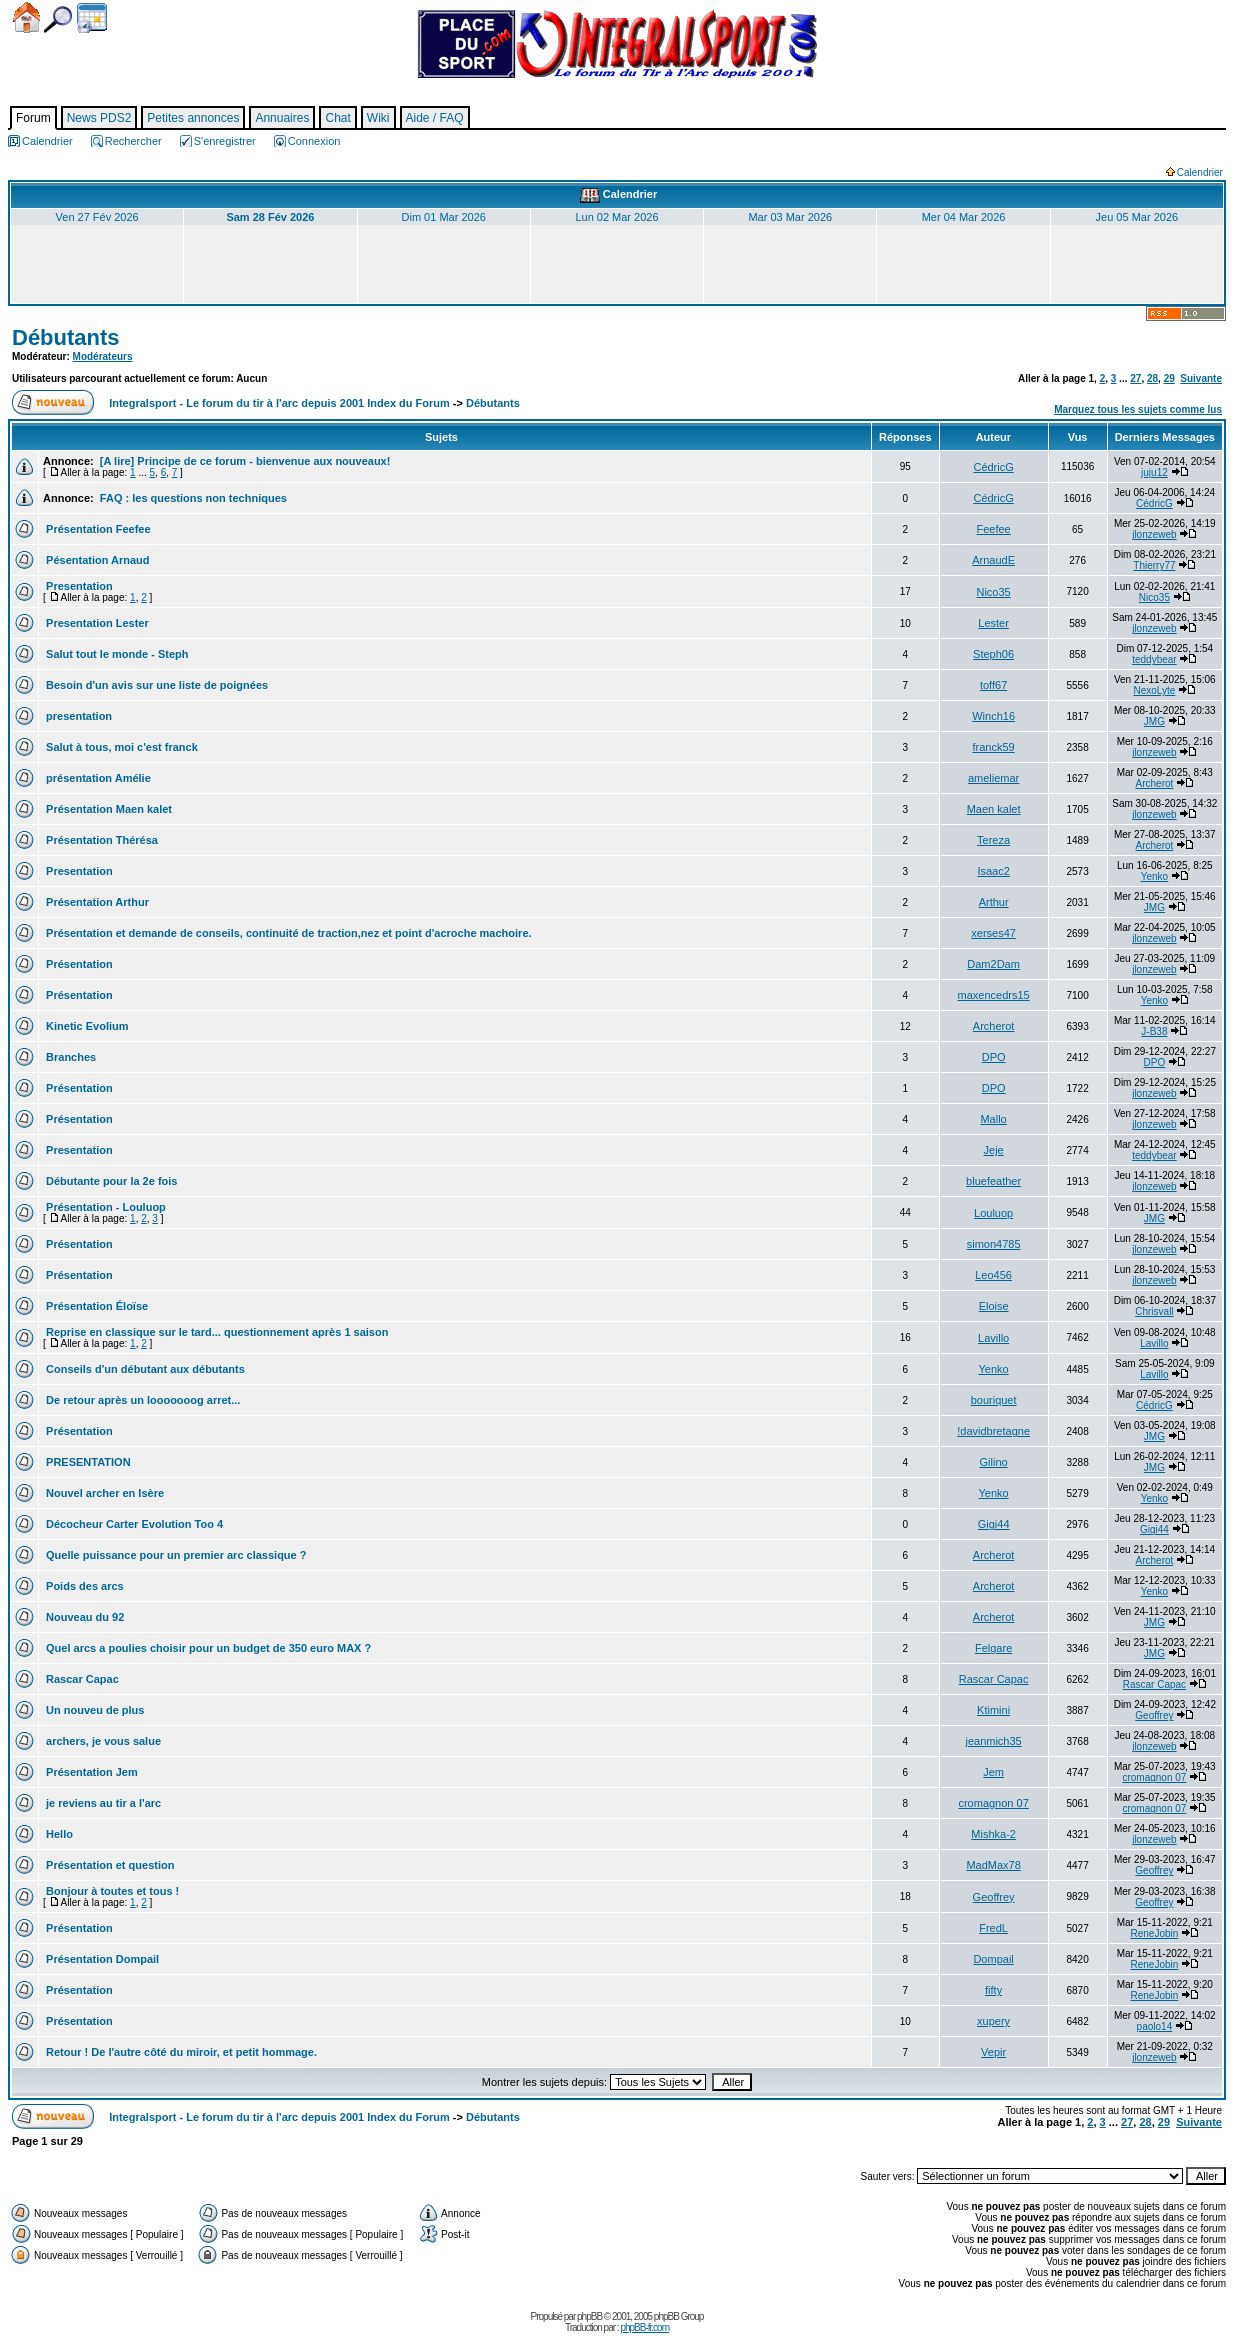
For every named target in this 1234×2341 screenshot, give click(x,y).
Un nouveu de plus (93, 1710)
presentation (77, 716)
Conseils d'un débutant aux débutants (144, 1369)
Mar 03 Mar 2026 (790, 217)
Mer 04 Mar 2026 (964, 217)
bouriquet (994, 1400)
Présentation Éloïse (95, 1306)
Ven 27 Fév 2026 (97, 217)
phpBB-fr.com (644, 2327)
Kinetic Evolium (86, 1026)
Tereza (993, 840)
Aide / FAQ (435, 118)
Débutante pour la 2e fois (110, 1181)
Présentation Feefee (97, 529)
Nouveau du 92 (83, 1617)
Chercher (58, 19)
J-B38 (1154, 1031)
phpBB (589, 2316)
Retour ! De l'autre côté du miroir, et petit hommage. (180, 2052)
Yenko (1154, 876)
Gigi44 (994, 1524)
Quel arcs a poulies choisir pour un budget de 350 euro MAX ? (207, 1648)
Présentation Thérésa (100, 840)
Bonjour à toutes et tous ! (111, 1891)
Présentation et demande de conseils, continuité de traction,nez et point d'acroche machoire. (287, 933)
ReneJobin (1155, 1933)
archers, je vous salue (102, 1741)
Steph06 (993, 654)
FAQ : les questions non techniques (192, 498)
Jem (993, 1772)
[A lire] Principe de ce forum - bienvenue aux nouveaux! (244, 461)
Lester (993, 623)
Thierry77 (1154, 565)
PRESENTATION (87, 1462)
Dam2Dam (993, 964)
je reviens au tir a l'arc (102, 1803)
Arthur (994, 902)
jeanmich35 (993, 1741)
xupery (993, 2021)
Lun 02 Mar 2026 (616, 217)
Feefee (993, 529)
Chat (337, 118)
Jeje (994, 1150)
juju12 (1154, 472)
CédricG (993, 467)
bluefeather (993, 1181)
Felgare (993, 1648)
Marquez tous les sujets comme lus (1138, 409)
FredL (993, 1928)
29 (1169, 378)
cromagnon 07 (1154, 1777)
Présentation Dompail (101, 1959)
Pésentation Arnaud (96, 560)
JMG (1154, 721)
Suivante (1201, 378)
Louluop (993, 1213)
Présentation (78, 964)
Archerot (1155, 783)
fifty (993, 1990)
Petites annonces (193, 118)
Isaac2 (993, 871)
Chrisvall (1154, 1311)
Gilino (994, 1462)
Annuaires (282, 118)
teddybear (1154, 659)
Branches (69, 1057)
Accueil (26, 17)
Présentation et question (108, 1865)
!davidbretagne (993, 1431)
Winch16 (993, 716)
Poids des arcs (83, 1586)
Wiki (378, 118)
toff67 (993, 685)
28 (1152, 378)
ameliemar (993, 778)
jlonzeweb (1154, 534)
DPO (994, 1057)
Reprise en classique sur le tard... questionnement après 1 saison (215, 1332)
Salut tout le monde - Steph (115, 654)
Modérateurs (103, 356)
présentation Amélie (97, 778)
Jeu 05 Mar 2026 (1137, 217)
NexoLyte (1154, 690)
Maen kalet (994, 809)
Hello (58, 1834)
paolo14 (1155, 2026)
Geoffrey (1154, 1715)
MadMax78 (993, 1865)
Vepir (993, 2052)
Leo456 (993, 1275)
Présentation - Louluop (104, 1207)
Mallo (993, 1119)
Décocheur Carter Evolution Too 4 (133, 1524)
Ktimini (993, 1710)
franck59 (994, 747)
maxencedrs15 (994, 995)
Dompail (993, 1959)
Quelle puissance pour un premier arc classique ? (174, 1555)
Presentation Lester (96, 623)
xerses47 (993, 933)
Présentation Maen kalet (107, 809)
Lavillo (993, 1338)
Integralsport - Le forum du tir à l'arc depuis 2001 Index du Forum (279, 403)
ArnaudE (993, 560)
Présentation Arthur (96, 902)
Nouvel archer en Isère (103, 1493)
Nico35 (993, 592)
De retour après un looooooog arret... (141, 1400)
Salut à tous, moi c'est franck (120, 747)
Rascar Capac (81, 1679)
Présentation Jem (90, 1772)
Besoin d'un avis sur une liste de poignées (155, 685)
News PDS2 (99, 118)
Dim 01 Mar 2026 (444, 217)
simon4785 (994, 1244)
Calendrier (92, 18)
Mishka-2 (993, 1834)
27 (1135, 378)
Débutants (66, 337)
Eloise (994, 1306)
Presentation (78, 586)
